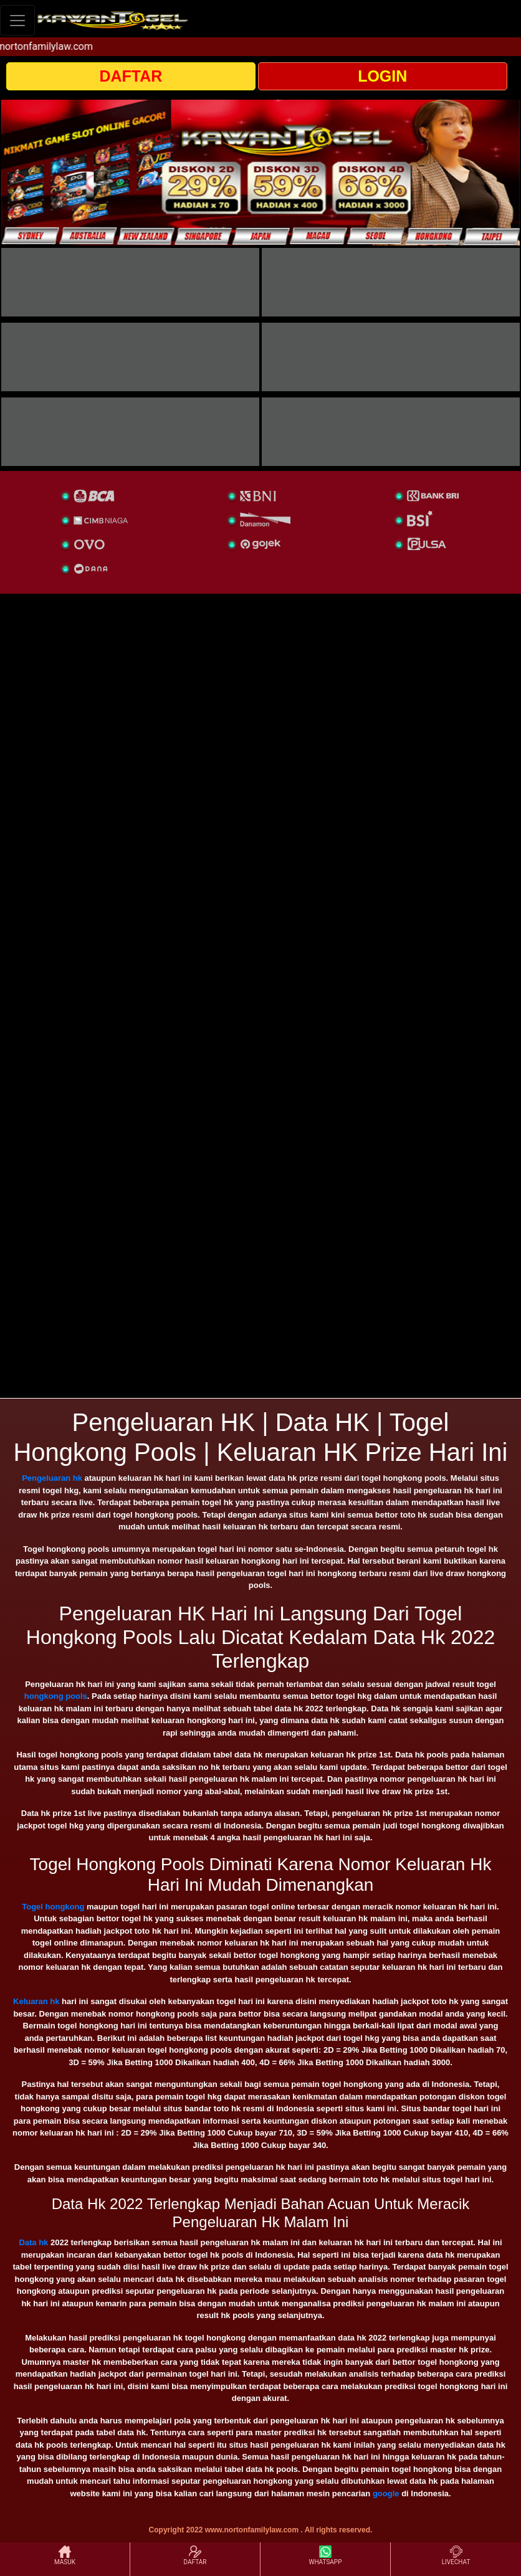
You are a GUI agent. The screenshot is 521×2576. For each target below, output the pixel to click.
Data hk (33, 2242)
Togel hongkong (53, 1906)
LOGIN (382, 76)
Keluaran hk (36, 2001)
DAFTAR (130, 76)
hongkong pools (55, 1696)
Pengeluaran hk (52, 1478)
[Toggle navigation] (17, 20)
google (386, 2493)
